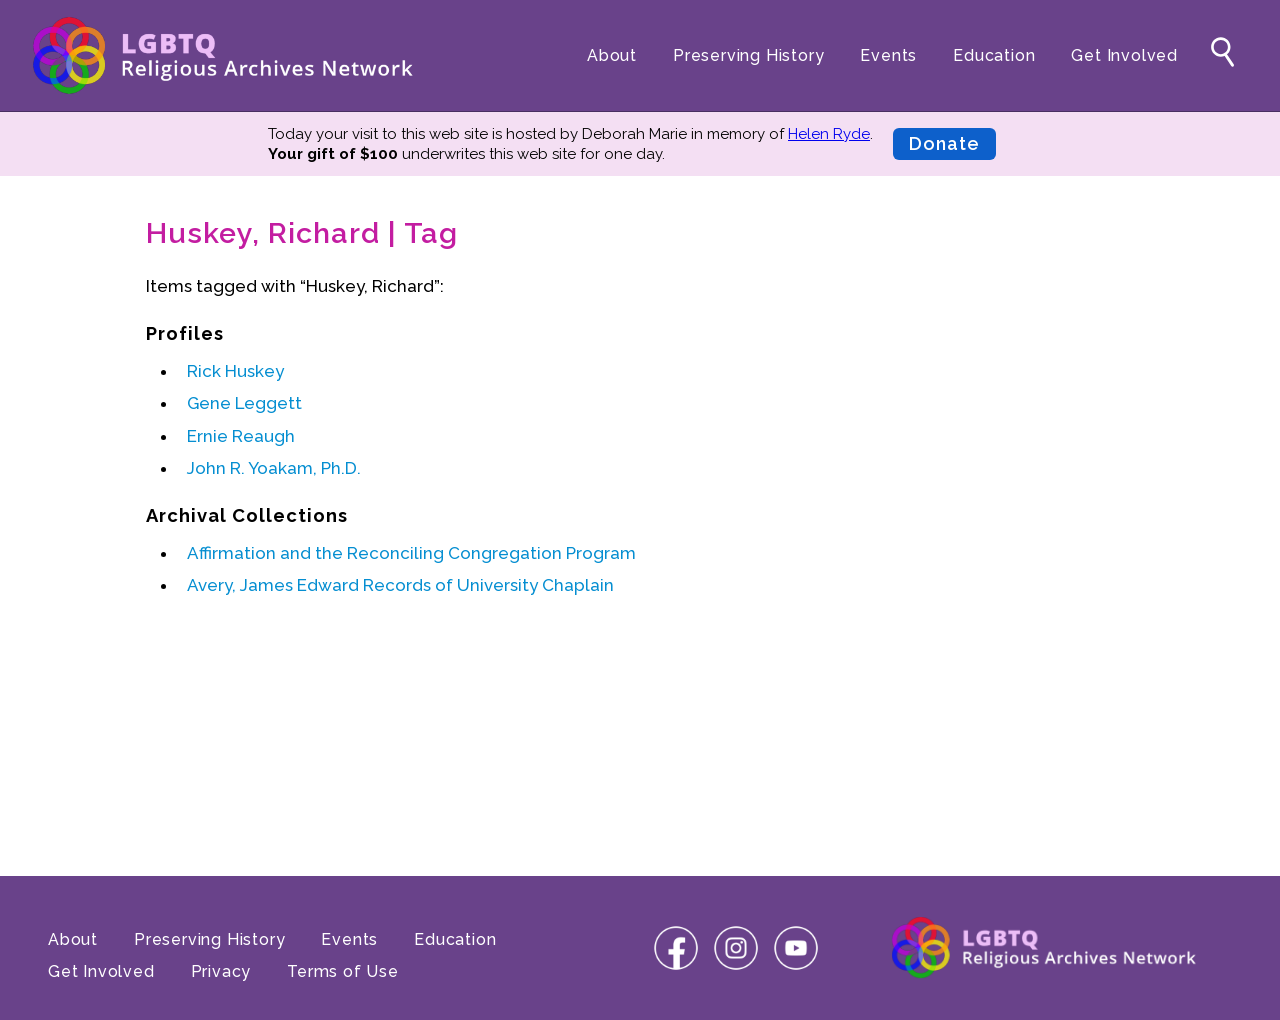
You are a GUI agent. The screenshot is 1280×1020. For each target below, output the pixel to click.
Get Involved (1124, 55)
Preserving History (748, 55)
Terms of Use (343, 971)
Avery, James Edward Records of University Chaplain (400, 585)
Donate (944, 143)
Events (888, 55)
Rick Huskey (235, 371)
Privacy (221, 971)
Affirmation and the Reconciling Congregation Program (411, 553)
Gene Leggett (244, 403)
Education (994, 55)
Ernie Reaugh (241, 436)
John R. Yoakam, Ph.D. (274, 468)
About (612, 55)
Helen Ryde (829, 134)
